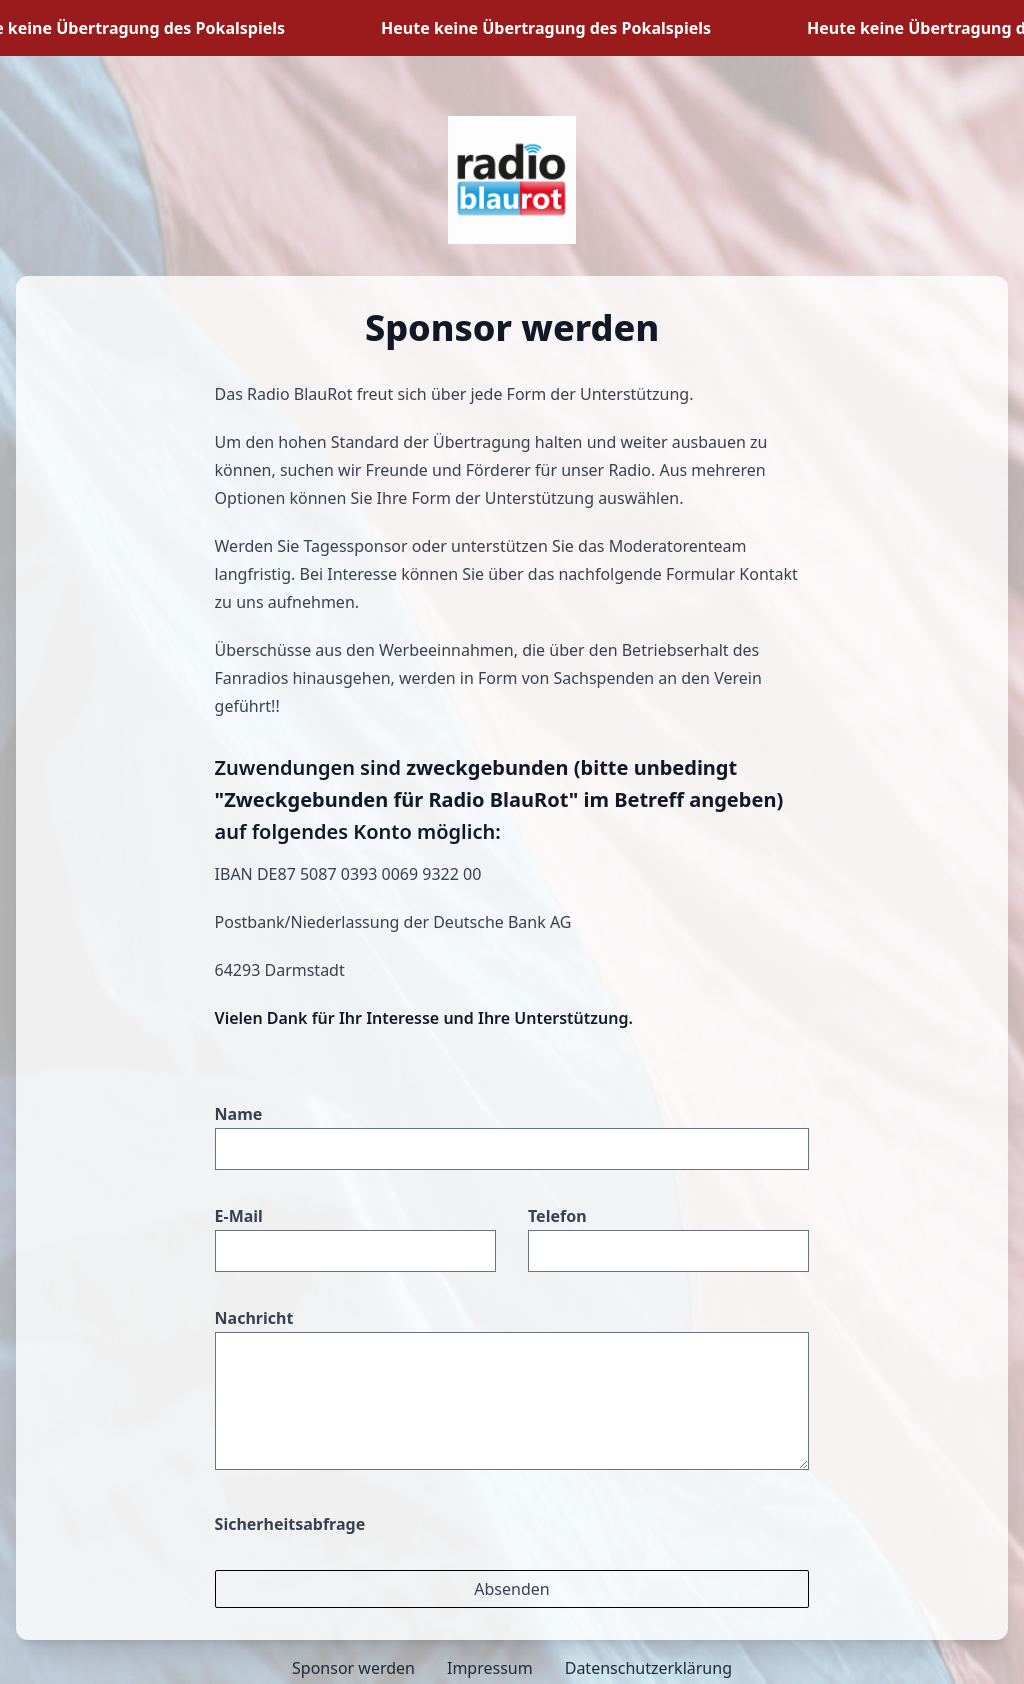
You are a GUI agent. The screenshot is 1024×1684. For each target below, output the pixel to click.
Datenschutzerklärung (648, 1668)
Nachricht (254, 1318)
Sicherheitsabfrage (290, 1524)
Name (239, 1114)
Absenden (511, 1589)
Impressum (490, 1668)
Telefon (557, 1216)
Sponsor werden (353, 1668)
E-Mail (239, 1216)
